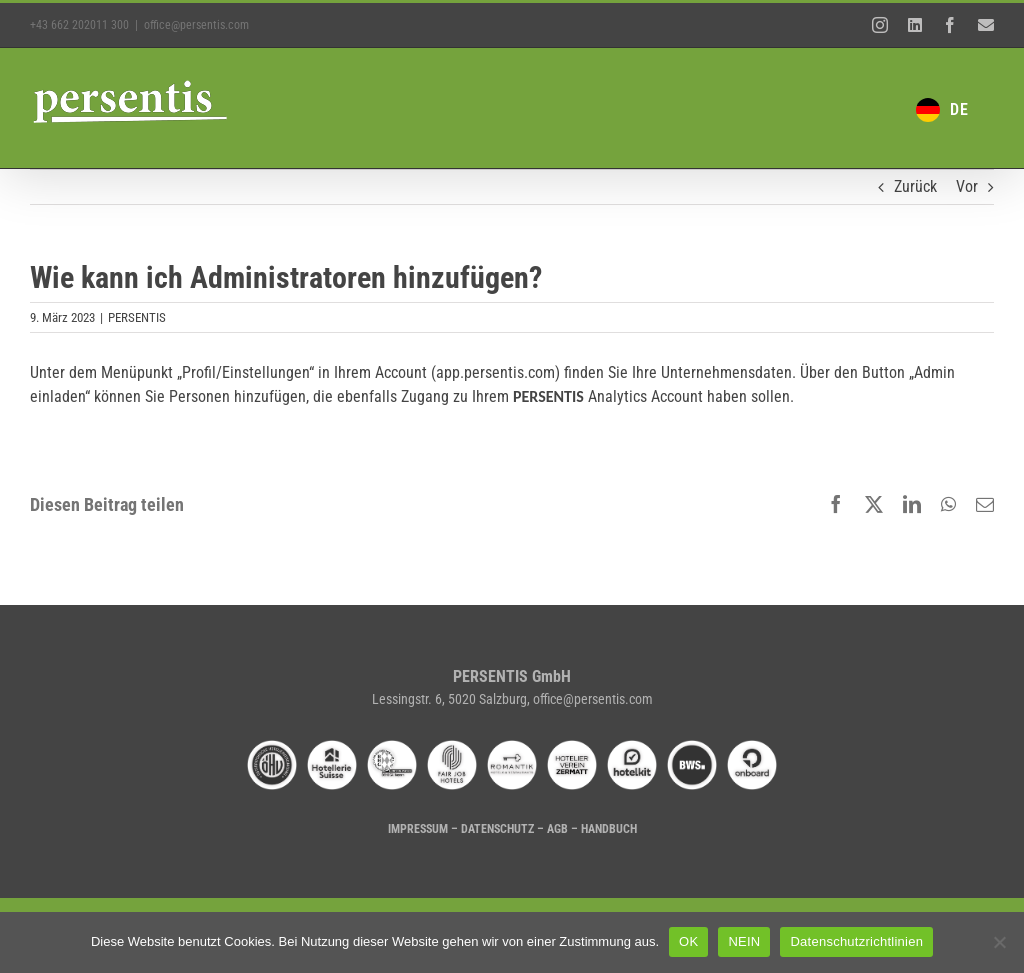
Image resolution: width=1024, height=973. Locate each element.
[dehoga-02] (392, 747)
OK (688, 941)
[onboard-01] (752, 747)
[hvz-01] (572, 747)
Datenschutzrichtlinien (856, 941)
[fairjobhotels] (452, 747)
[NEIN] (999, 942)
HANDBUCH (609, 829)
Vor (967, 186)
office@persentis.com (196, 25)
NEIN (744, 941)
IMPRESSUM (418, 829)
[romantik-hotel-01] (512, 747)
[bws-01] (692, 747)
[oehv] (272, 747)
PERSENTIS (137, 317)
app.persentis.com (495, 372)
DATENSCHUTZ (497, 829)
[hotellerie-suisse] (332, 747)
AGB (557, 829)
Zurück (915, 186)
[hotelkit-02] (632, 747)
